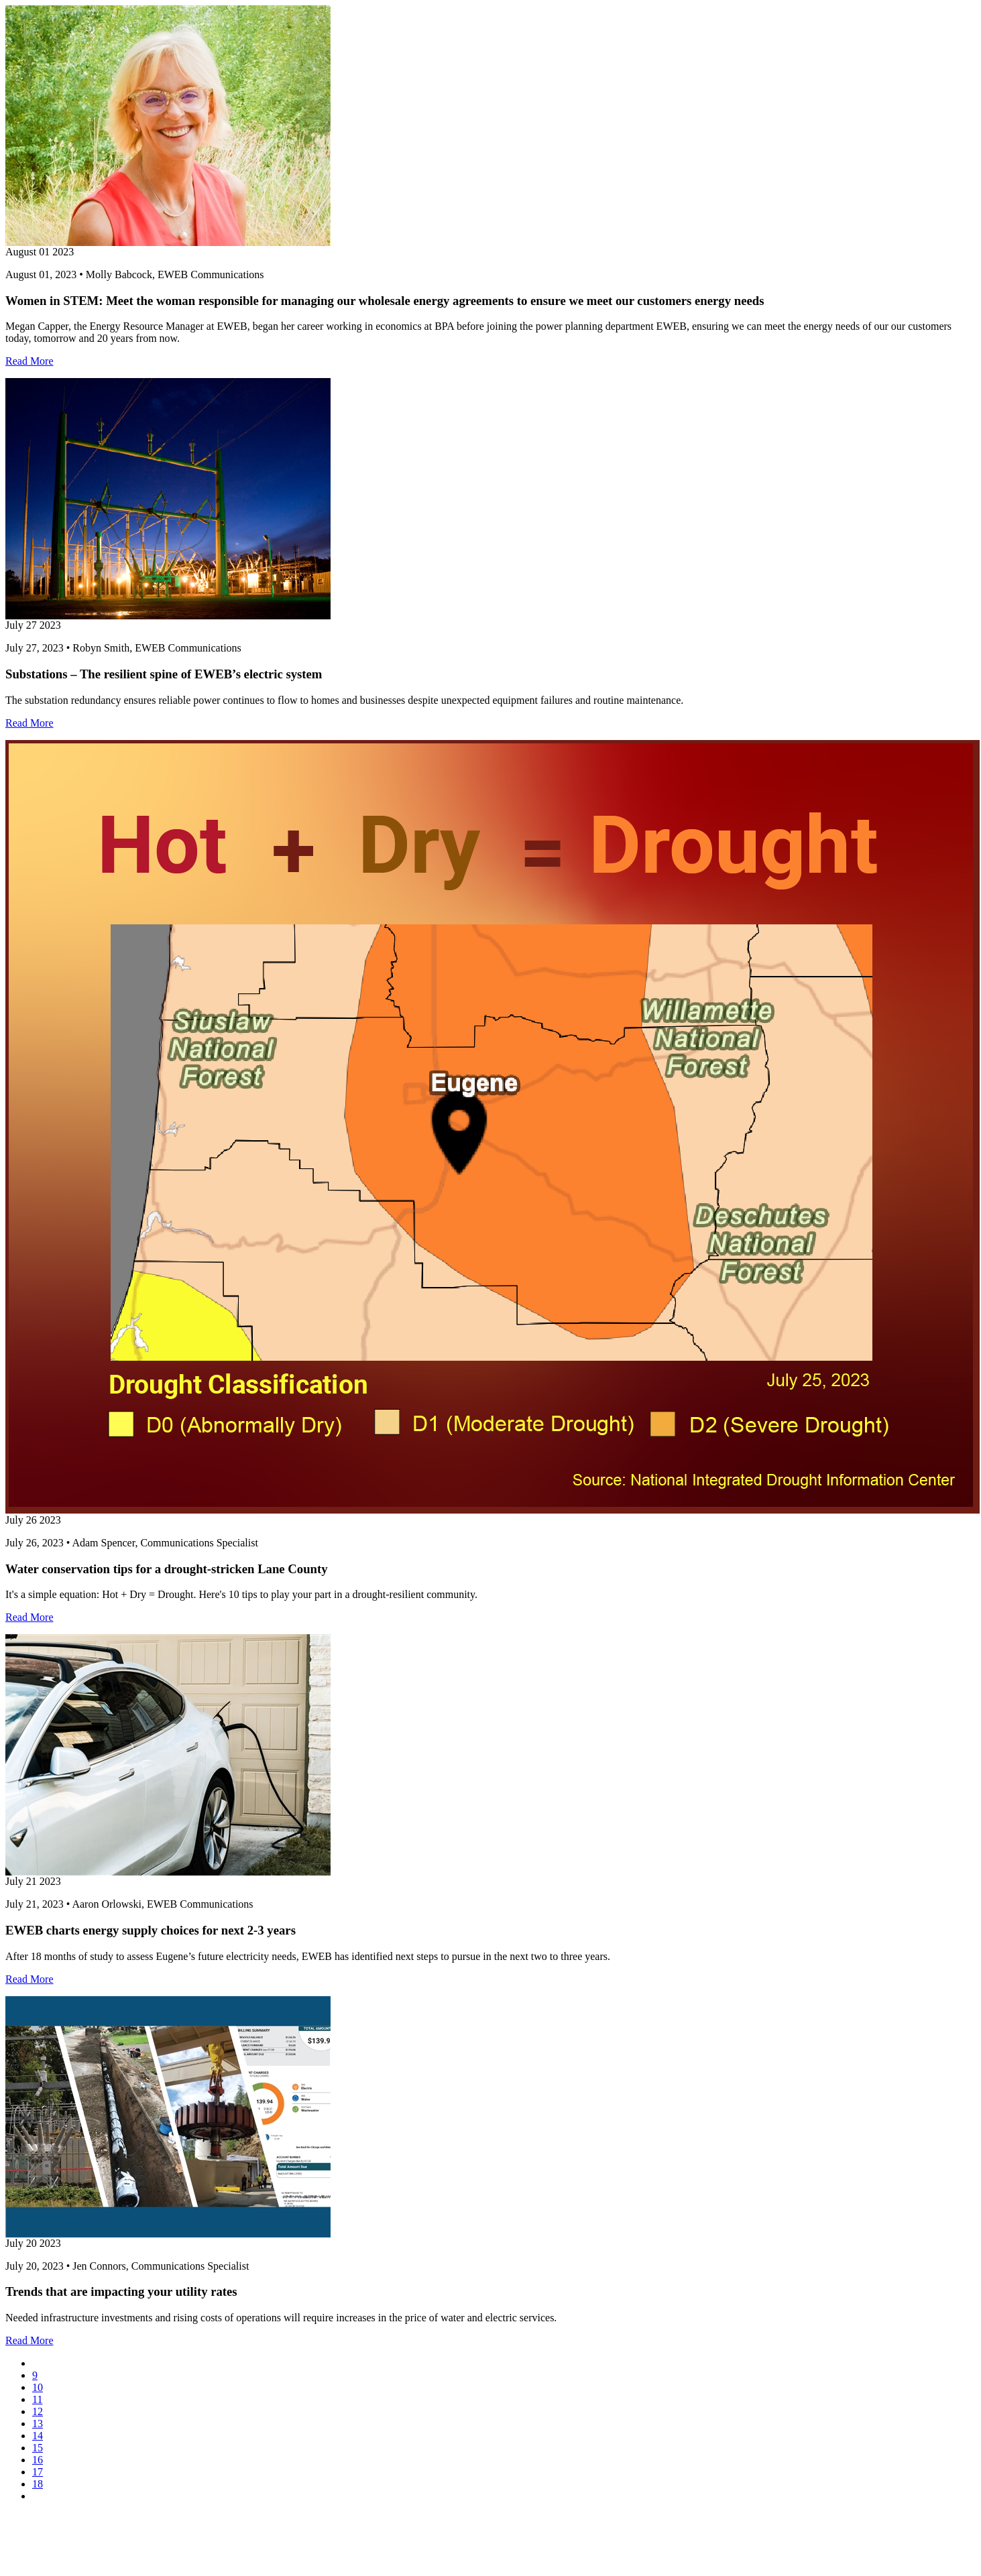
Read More (29, 361)
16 (37, 2459)
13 (37, 2423)
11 (37, 2399)
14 (37, 2435)
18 (37, 2484)
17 (37, 2471)
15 (37, 2447)
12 (37, 2411)
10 (37, 2387)
